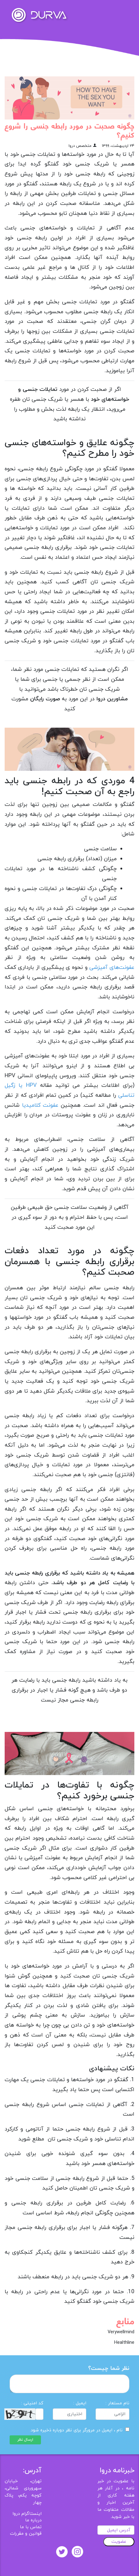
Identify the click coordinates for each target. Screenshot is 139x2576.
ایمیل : (79, 2403)
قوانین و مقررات (26, 2533)
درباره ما (33, 2520)
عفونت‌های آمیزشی (111, 967)
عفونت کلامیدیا (40, 1105)
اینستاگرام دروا (27, 2513)
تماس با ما (31, 2527)
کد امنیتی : (32, 2403)
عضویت (118, 2541)
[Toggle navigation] (126, 11)
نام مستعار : (117, 2403)
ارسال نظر (25, 2440)
